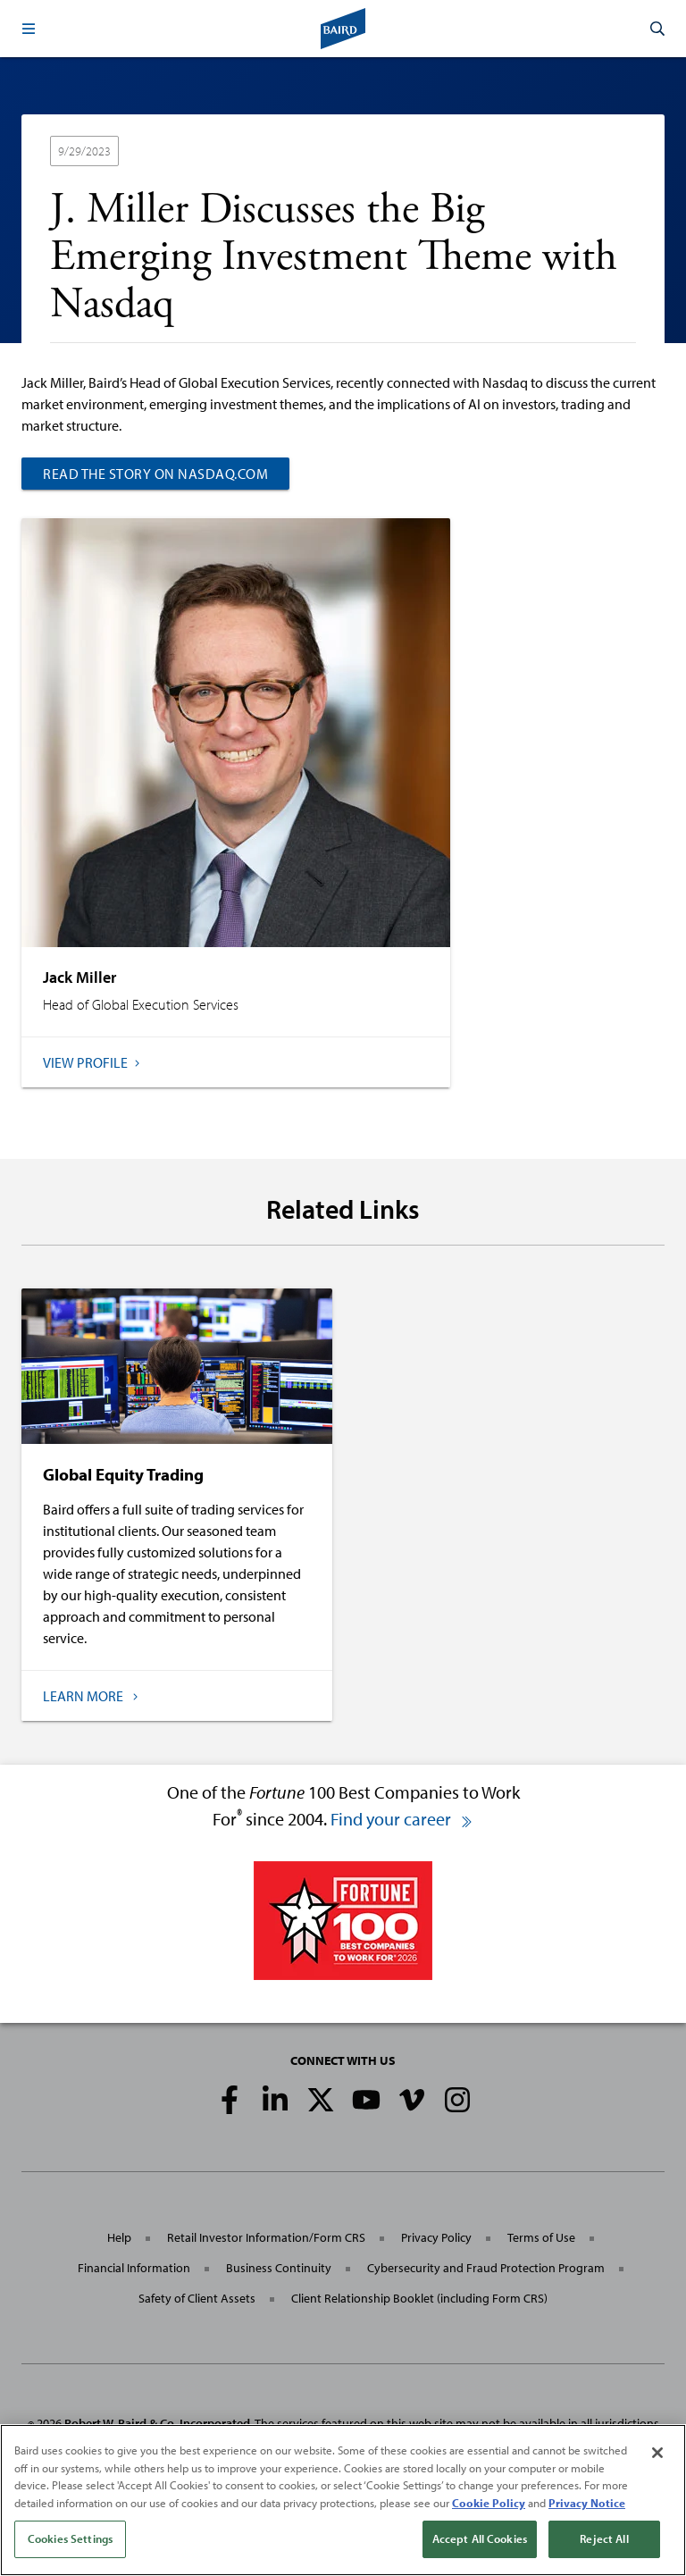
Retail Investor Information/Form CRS (266, 2237)
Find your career (401, 1819)
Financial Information (134, 2268)
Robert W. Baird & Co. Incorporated (157, 2423)
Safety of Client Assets (196, 2298)
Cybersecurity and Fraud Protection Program (486, 2268)
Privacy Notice (586, 2504)
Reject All (604, 2541)
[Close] (657, 2455)
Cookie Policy (488, 2504)
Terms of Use (541, 2237)
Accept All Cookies (479, 2541)
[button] (28, 28)
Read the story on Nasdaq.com (155, 473)
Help (119, 2237)
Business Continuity (278, 2268)
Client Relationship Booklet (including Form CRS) (419, 2298)
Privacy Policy (436, 2237)
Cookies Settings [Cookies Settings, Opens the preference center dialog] (70, 2541)
